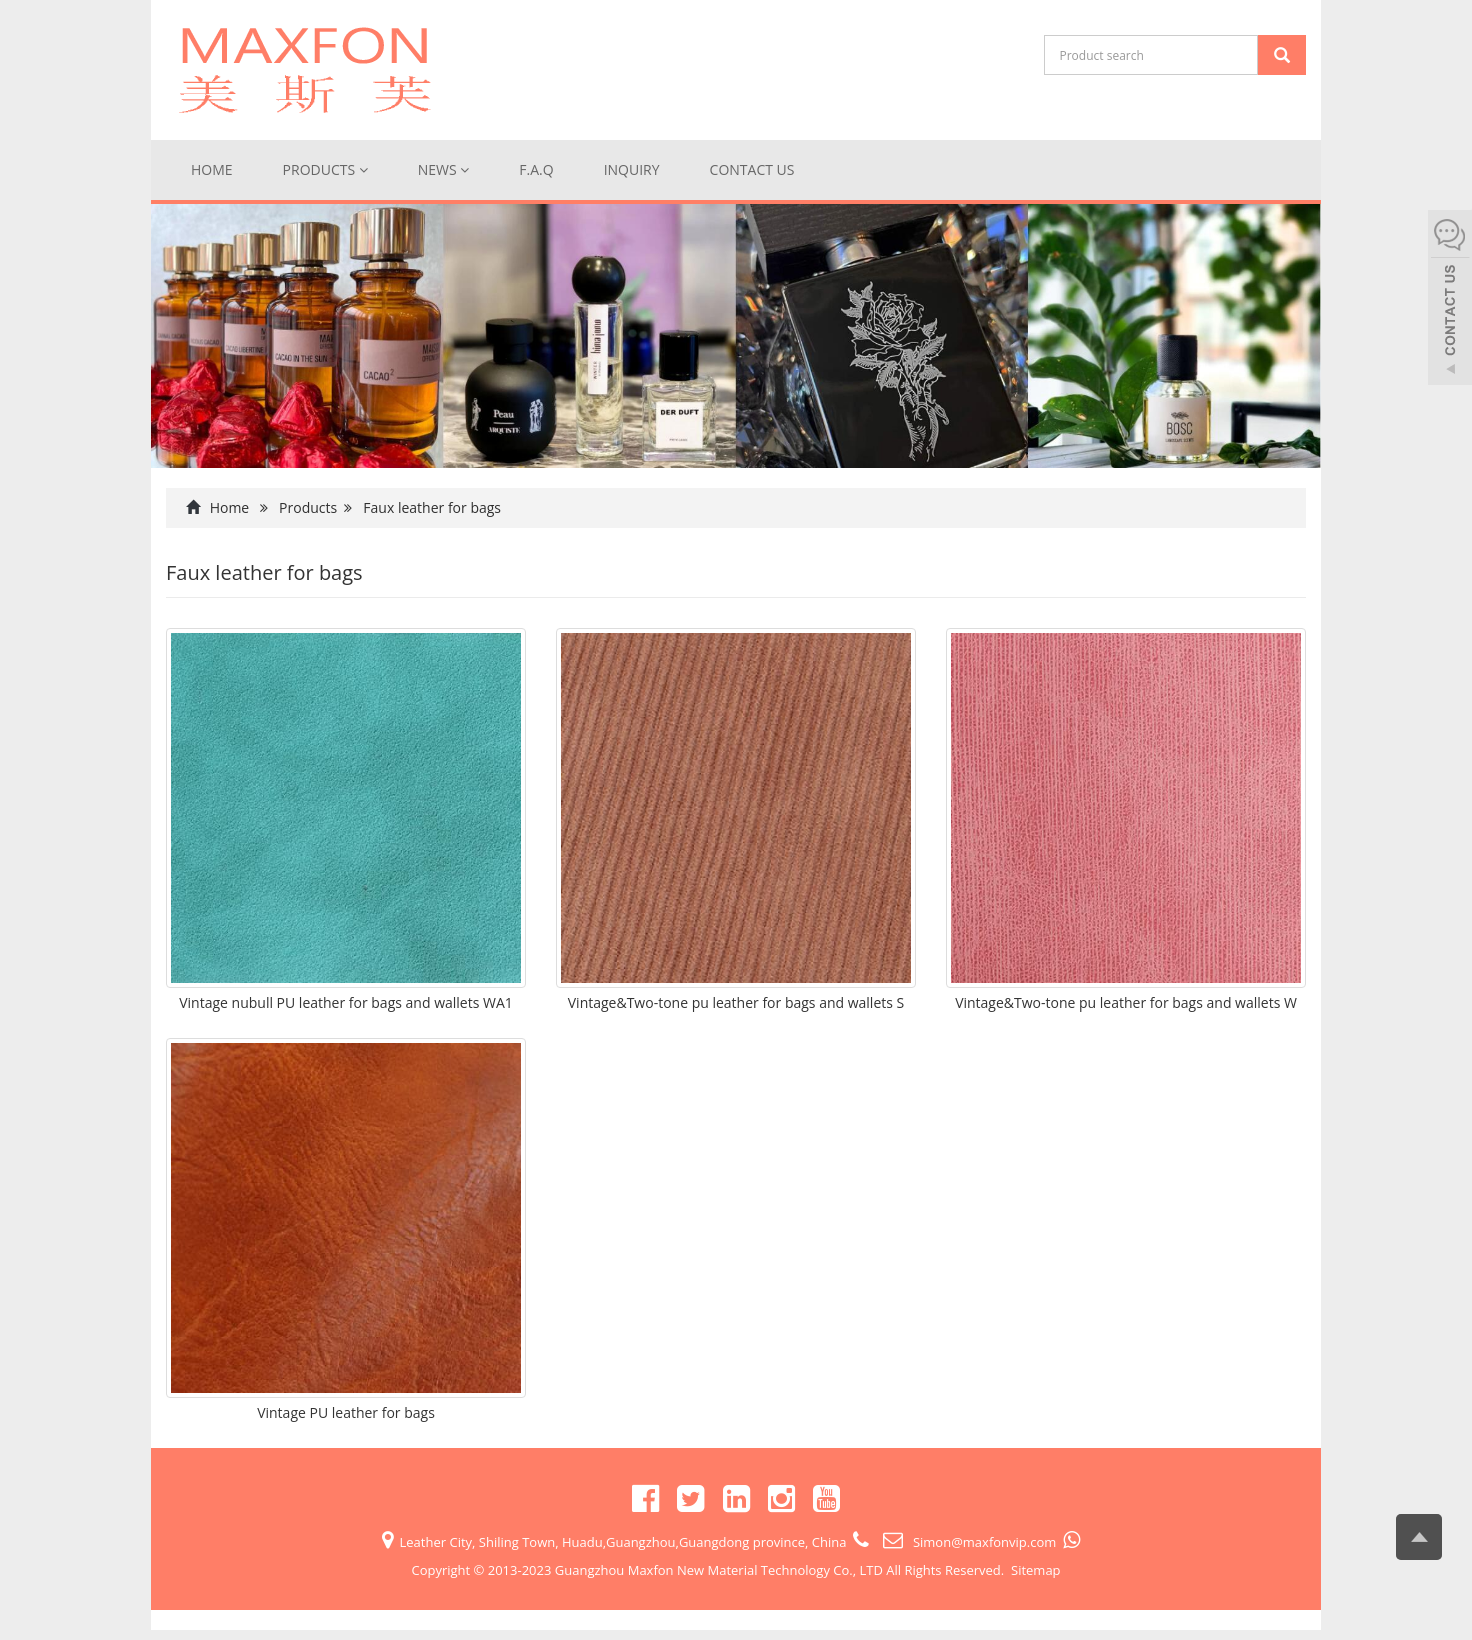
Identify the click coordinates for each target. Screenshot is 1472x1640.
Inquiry (632, 169)
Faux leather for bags (432, 507)
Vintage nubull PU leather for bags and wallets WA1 (346, 1002)
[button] (363, 169)
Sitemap (1036, 1570)
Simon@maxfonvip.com (983, 1542)
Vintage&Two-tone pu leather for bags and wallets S (736, 1002)
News (444, 169)
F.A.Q (536, 169)
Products (325, 169)
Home (212, 169)
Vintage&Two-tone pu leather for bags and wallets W (1126, 1002)
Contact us (752, 169)
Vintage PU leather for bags (346, 1412)
